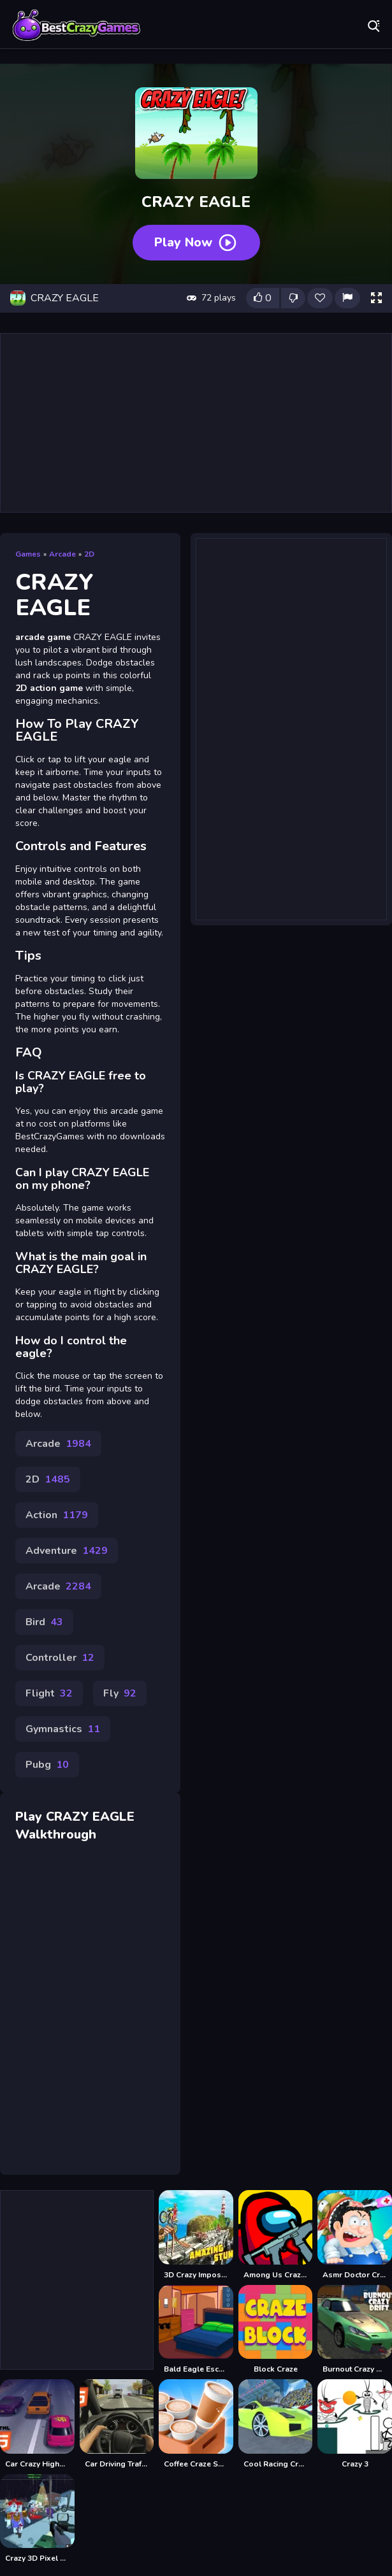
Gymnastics (62, 1729)
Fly (119, 1693)
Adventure (66, 1550)
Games (28, 554)
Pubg (47, 1764)
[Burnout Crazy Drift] (354, 2330)
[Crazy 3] (354, 2424)
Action (56, 1515)
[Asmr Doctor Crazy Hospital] (354, 2235)
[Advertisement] (196, 423)
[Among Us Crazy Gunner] (275, 2235)
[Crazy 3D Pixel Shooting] (37, 2519)
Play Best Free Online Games (76, 25)
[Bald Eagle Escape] (196, 2330)
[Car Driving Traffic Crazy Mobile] (117, 2424)
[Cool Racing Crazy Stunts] (275, 2424)
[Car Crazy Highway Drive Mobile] (37, 2424)
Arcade (62, 554)
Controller (59, 1657)
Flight (49, 1693)
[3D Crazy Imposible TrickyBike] (196, 2235)
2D (89, 554)
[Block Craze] (275, 2330)
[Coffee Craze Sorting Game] (196, 2424)
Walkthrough (55, 1834)
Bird (44, 1622)
